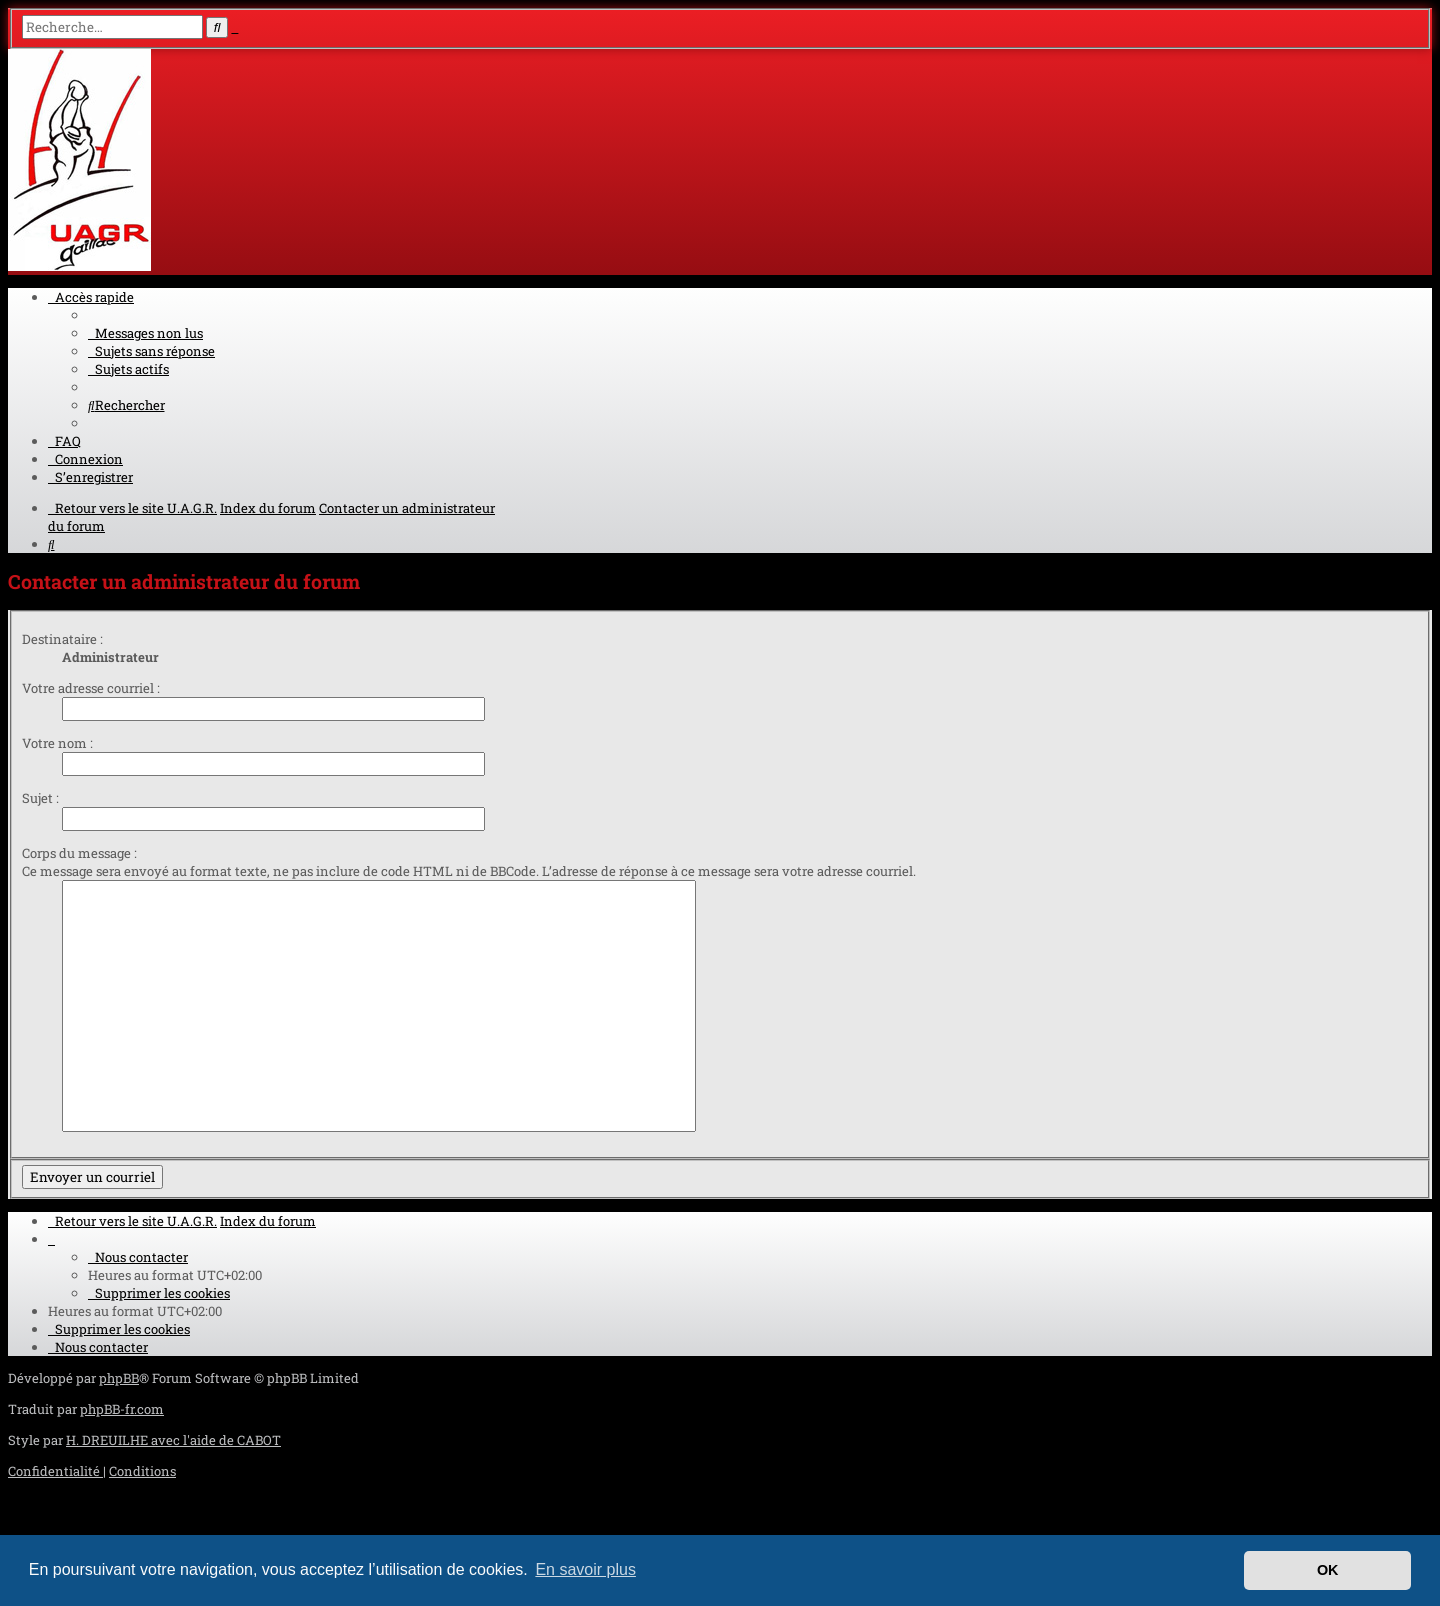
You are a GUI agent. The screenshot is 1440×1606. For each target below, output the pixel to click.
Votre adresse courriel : (91, 688)
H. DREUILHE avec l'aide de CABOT (173, 1440)
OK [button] (1328, 1570)
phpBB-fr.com (122, 1409)
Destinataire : (62, 639)
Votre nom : (57, 743)
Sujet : (40, 798)
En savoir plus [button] (585, 1569)
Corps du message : (79, 853)
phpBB (119, 1378)
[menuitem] (145, 333)
